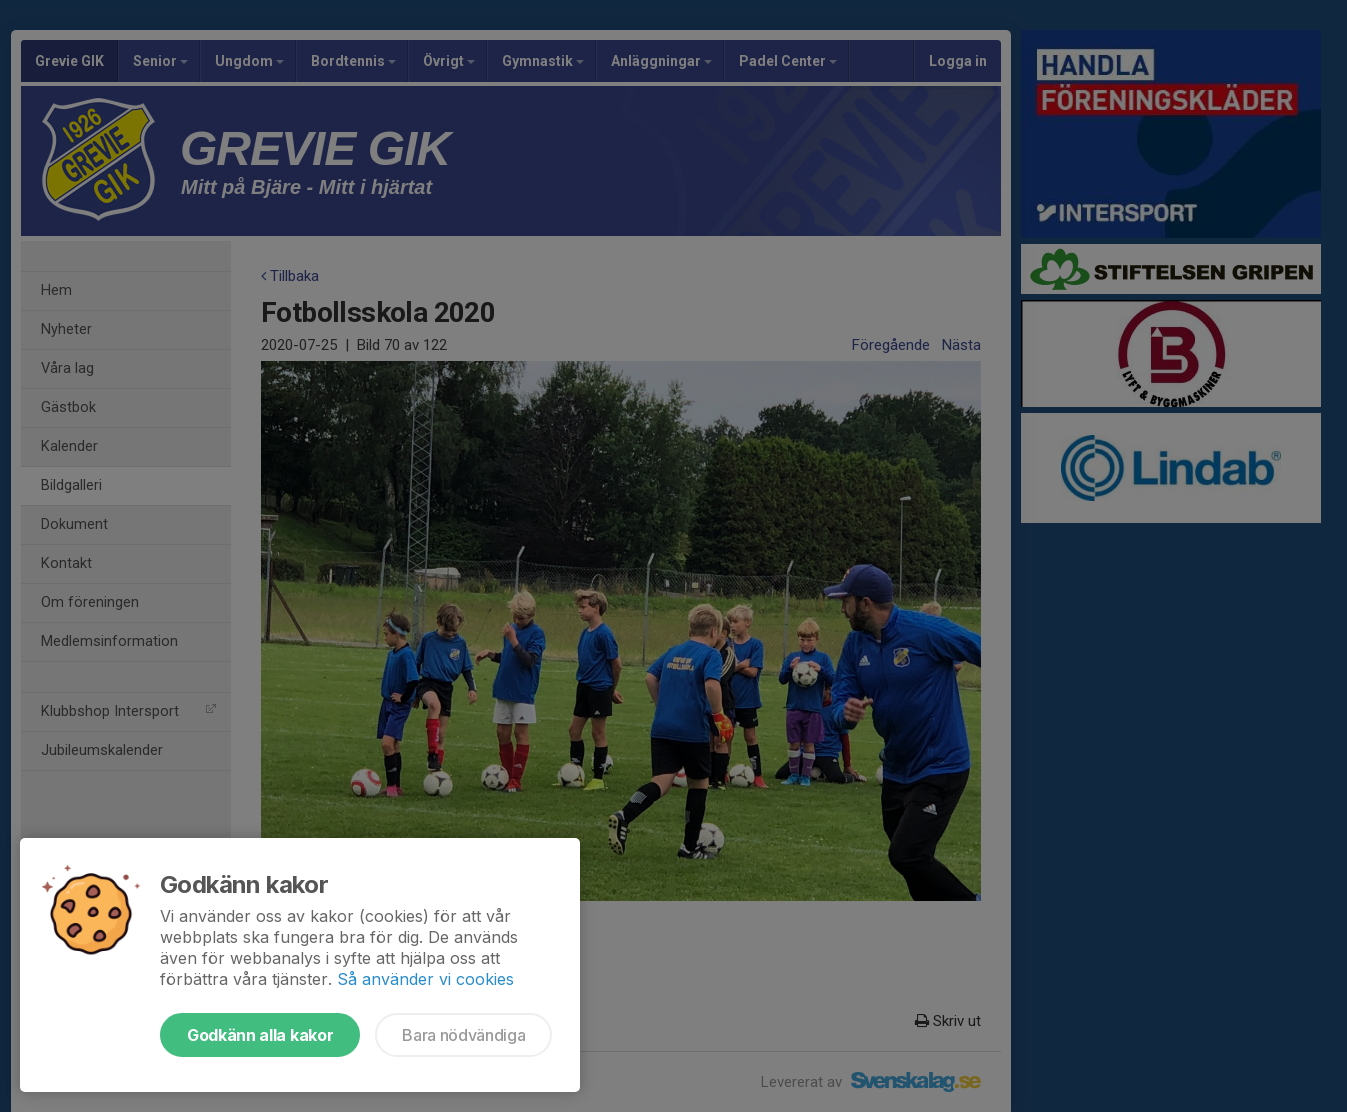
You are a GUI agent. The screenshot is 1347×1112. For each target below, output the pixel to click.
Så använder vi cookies (425, 979)
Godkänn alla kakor (260, 1035)
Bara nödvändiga (463, 1035)
